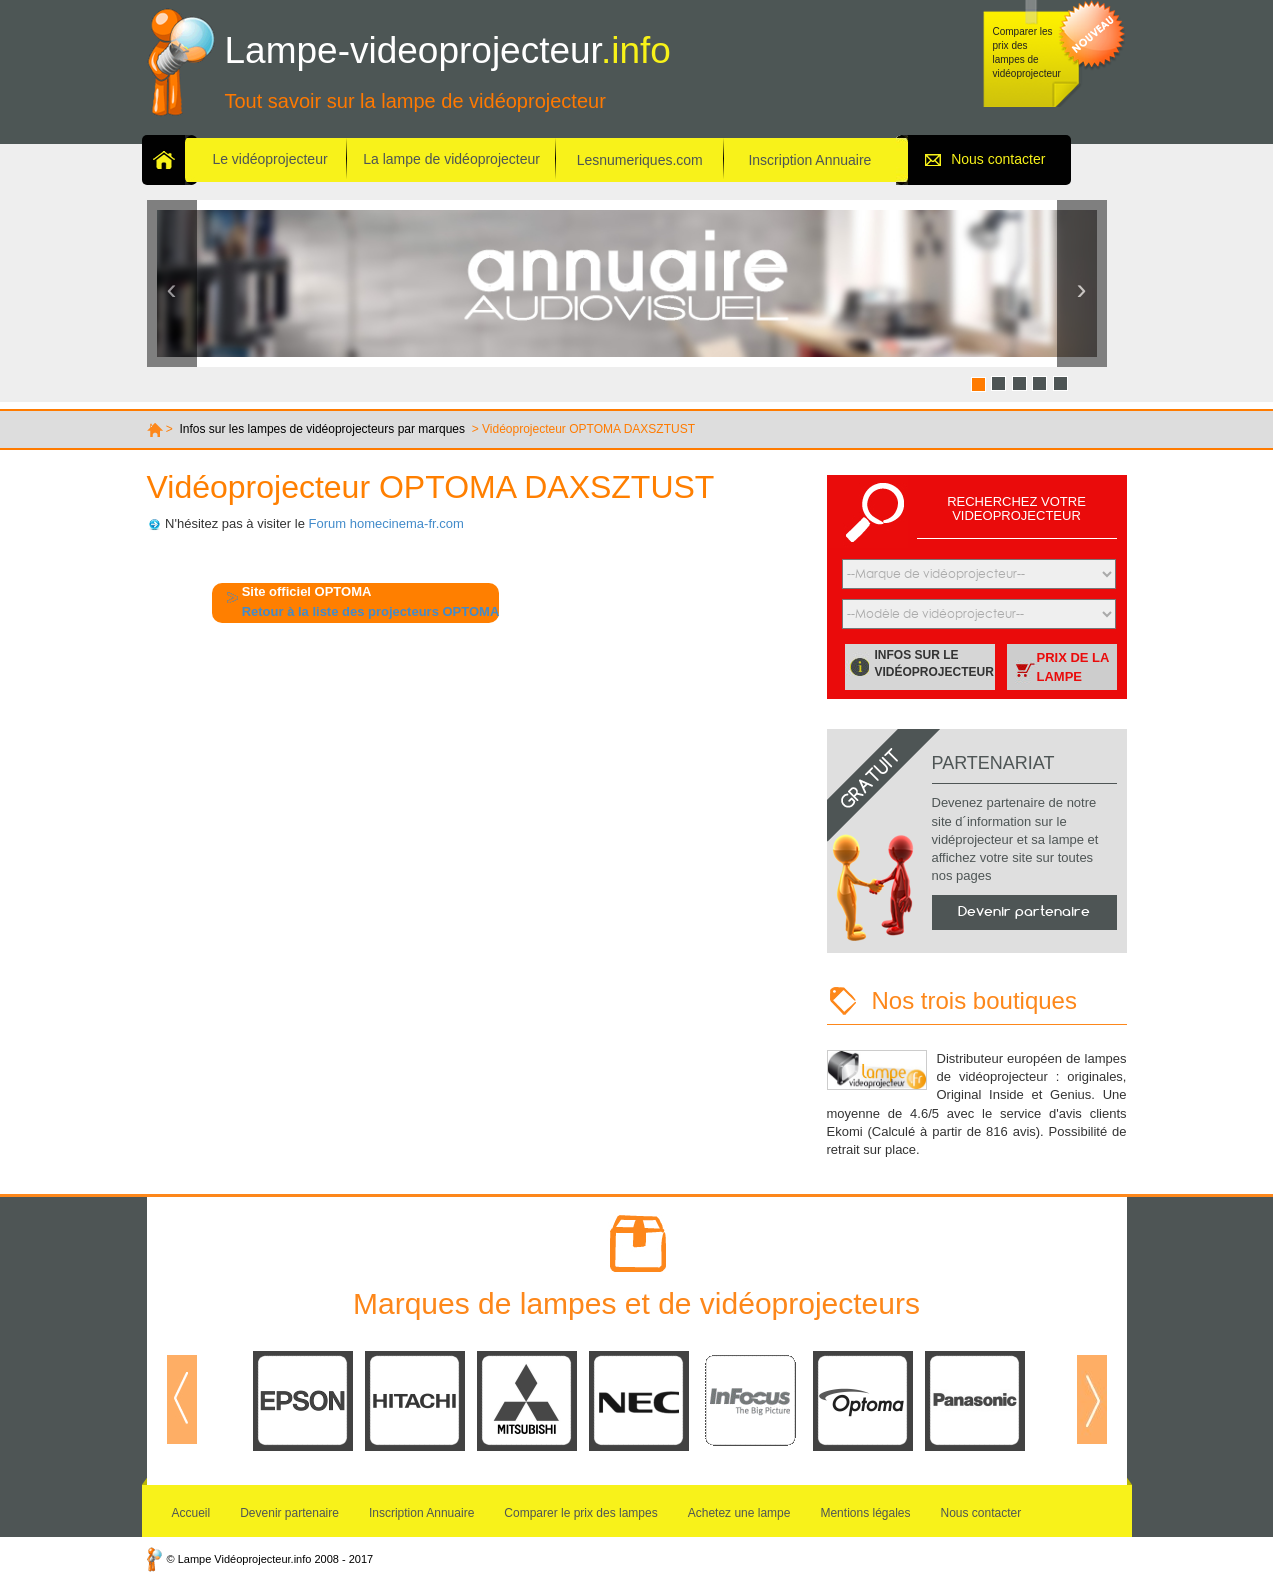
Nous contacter (998, 159)
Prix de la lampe (1073, 667)
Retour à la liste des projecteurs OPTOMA (371, 611)
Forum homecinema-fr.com (386, 523)
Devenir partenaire (1024, 911)
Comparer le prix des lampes (580, 1513)
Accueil (191, 1513)
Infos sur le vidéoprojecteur (934, 663)
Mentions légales (865, 1513)
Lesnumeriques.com (640, 160)
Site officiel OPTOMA (307, 591)
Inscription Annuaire (810, 160)
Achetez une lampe (739, 1513)
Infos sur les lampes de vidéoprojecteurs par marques (322, 429)
